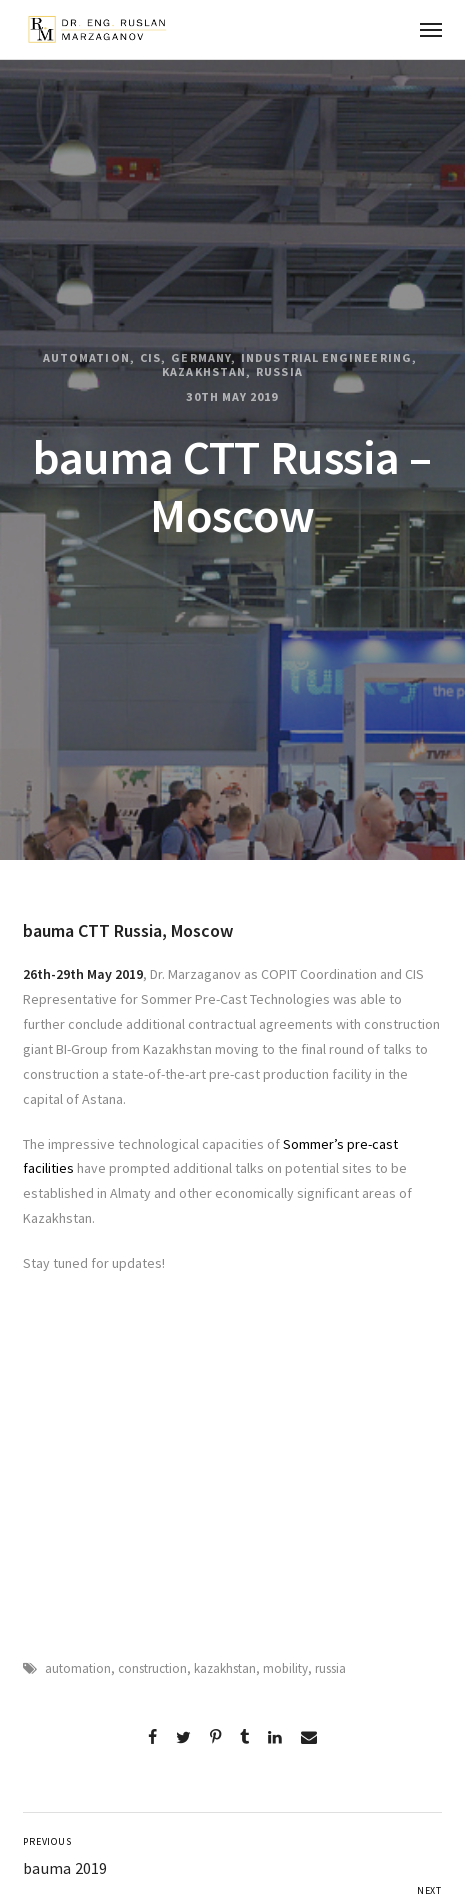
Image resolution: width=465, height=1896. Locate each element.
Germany (201, 358)
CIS (150, 358)
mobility (285, 1668)
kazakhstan (225, 1668)
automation (78, 1668)
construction (152, 1668)
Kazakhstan (204, 372)
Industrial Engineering (326, 358)
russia (330, 1668)
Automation (86, 358)
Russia (279, 372)
